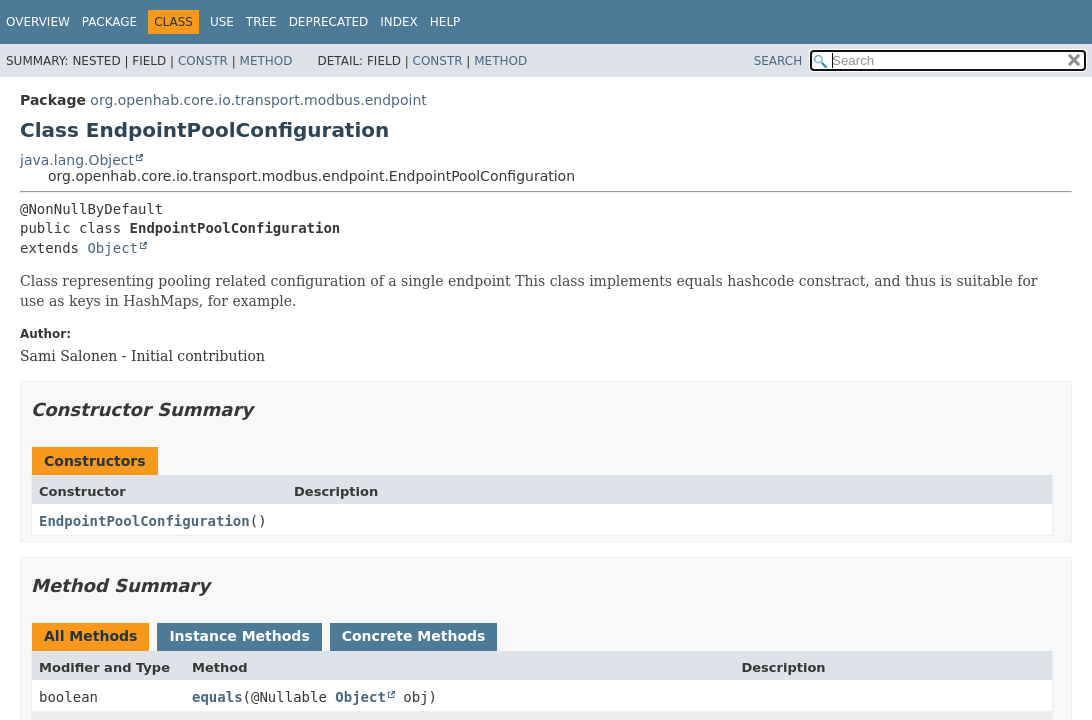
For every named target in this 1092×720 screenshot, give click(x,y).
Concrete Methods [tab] (414, 636)
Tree (261, 22)
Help (445, 22)
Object (112, 248)
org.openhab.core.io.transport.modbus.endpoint (258, 100)
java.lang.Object (77, 160)
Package (109, 22)
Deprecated (329, 22)
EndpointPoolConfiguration (144, 521)
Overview (38, 22)
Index (399, 22)
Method (266, 61)
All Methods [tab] (90, 636)
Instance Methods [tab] (239, 636)
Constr (203, 61)
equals (217, 697)
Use (222, 22)
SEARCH (778, 61)
